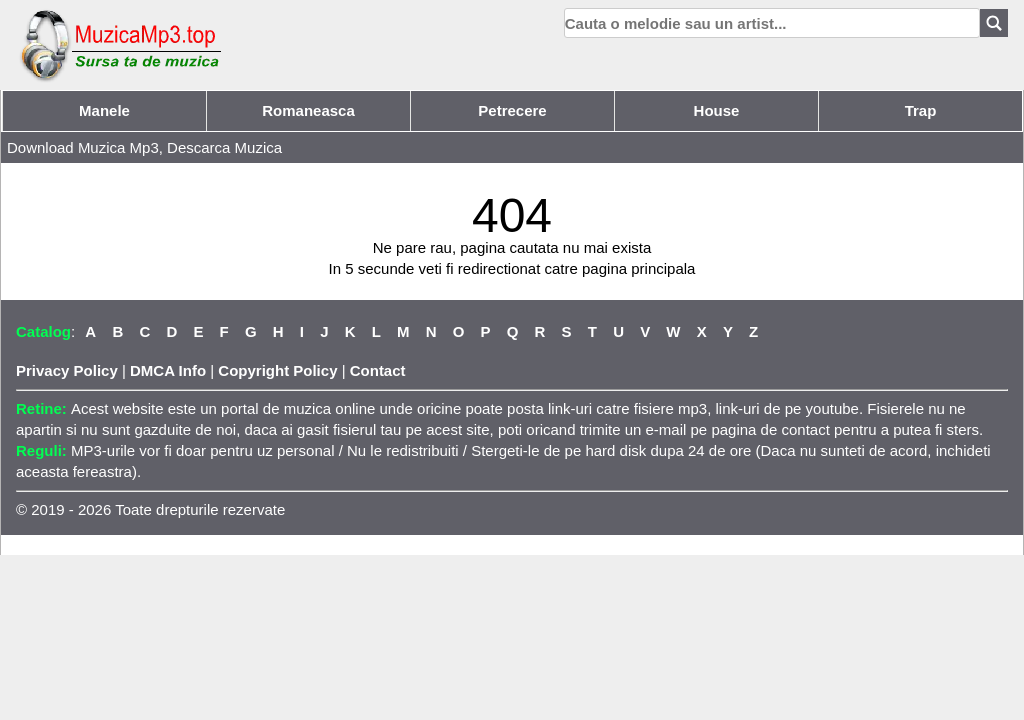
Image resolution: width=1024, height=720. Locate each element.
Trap (921, 110)
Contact (378, 370)
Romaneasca (308, 110)
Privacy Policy (67, 370)
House (717, 110)
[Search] (994, 23)
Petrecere (512, 110)
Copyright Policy (277, 370)
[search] (772, 23)
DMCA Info (168, 370)
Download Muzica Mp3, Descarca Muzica (144, 147)
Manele (104, 110)
